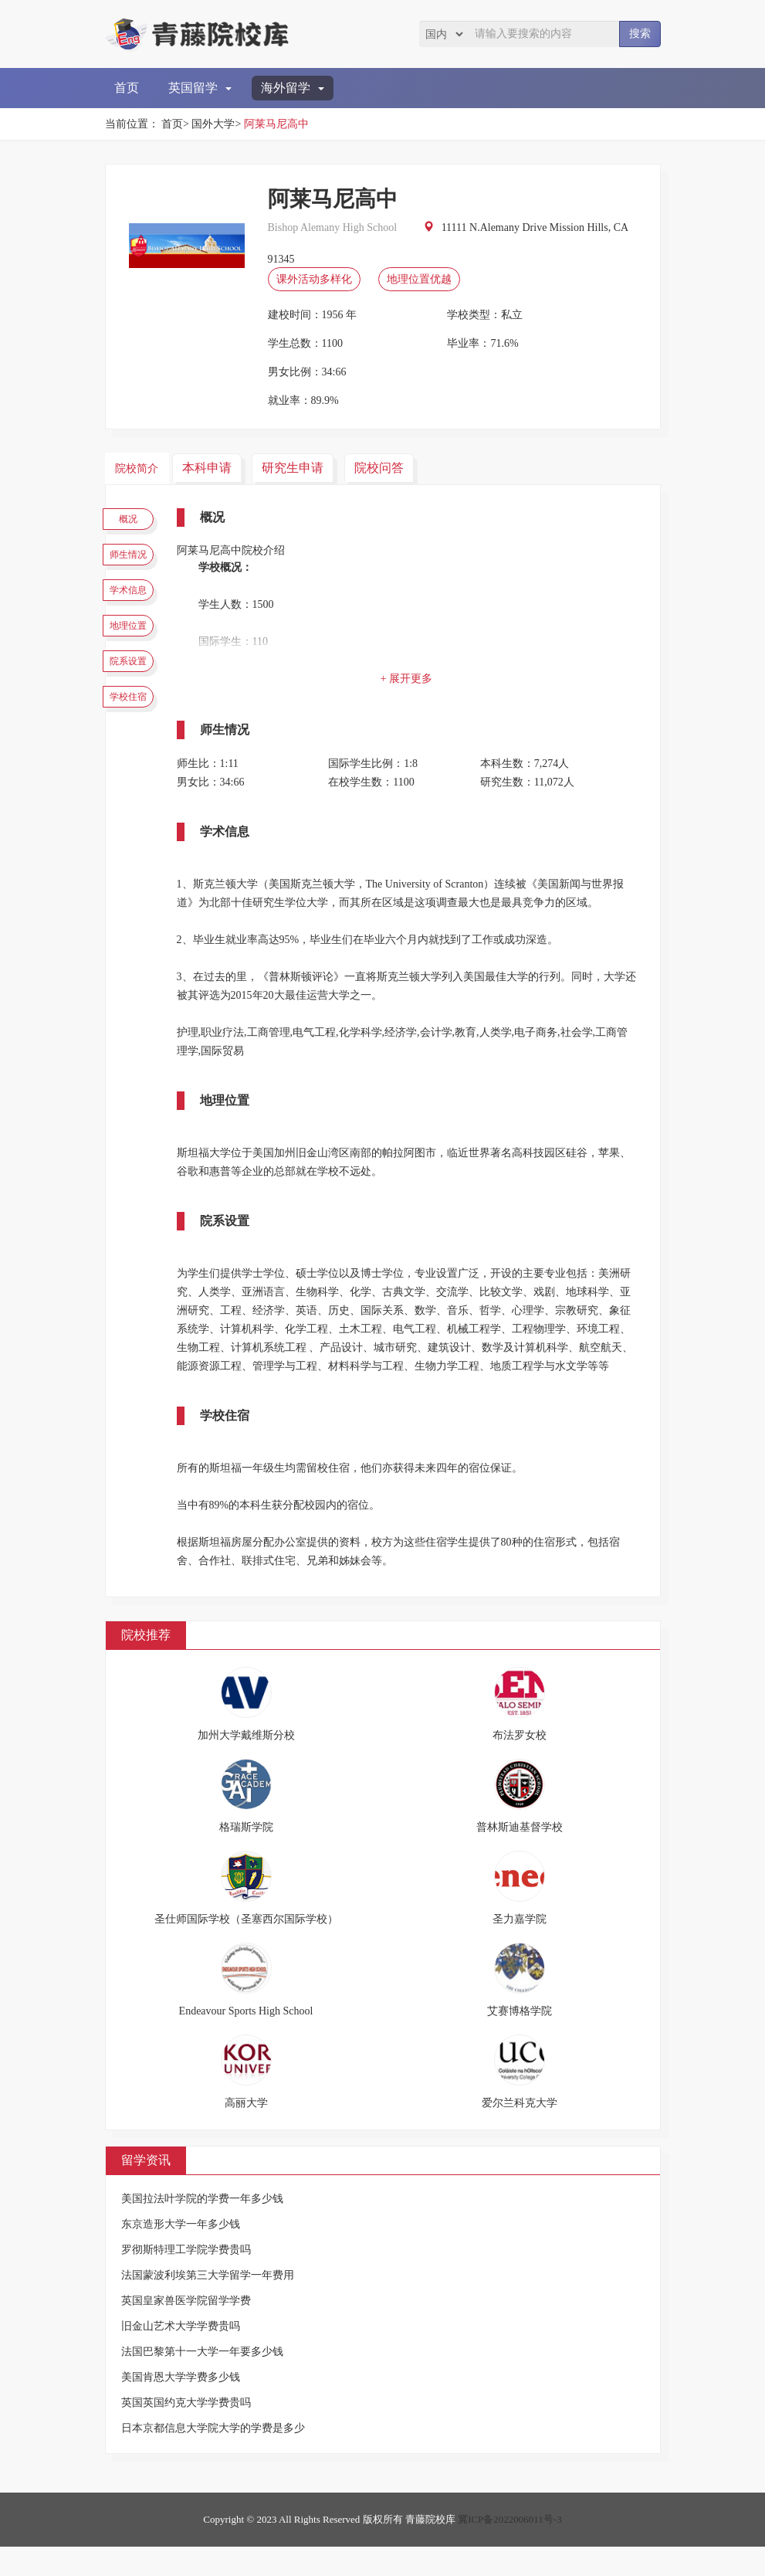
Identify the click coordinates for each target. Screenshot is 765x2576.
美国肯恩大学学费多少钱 (180, 2406)
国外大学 (213, 124)
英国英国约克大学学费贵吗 (186, 2432)
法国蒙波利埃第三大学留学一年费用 (207, 2304)
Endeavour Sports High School (246, 2040)
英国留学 (200, 87)
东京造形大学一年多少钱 (180, 2253)
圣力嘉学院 (520, 1948)
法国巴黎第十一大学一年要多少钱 (202, 2381)
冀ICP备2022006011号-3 (510, 2548)
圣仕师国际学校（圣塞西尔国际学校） (246, 1948)
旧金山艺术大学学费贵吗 (180, 2355)
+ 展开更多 (414, 678)
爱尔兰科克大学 (519, 2132)
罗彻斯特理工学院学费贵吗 (186, 2279)
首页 (126, 87)
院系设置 (136, 701)
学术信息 (136, 611)
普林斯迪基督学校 (519, 1856)
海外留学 (292, 87)
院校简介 (139, 466)
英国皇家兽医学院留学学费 (186, 2330)
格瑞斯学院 (246, 1856)
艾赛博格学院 (519, 2040)
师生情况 (136, 565)
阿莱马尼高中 (276, 124)
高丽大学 (246, 2132)
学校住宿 (136, 746)
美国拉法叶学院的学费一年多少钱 (202, 2228)
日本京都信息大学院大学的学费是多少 (213, 2457)
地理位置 (136, 656)
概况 (135, 520)
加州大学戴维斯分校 (246, 1764)
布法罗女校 (520, 1764)
